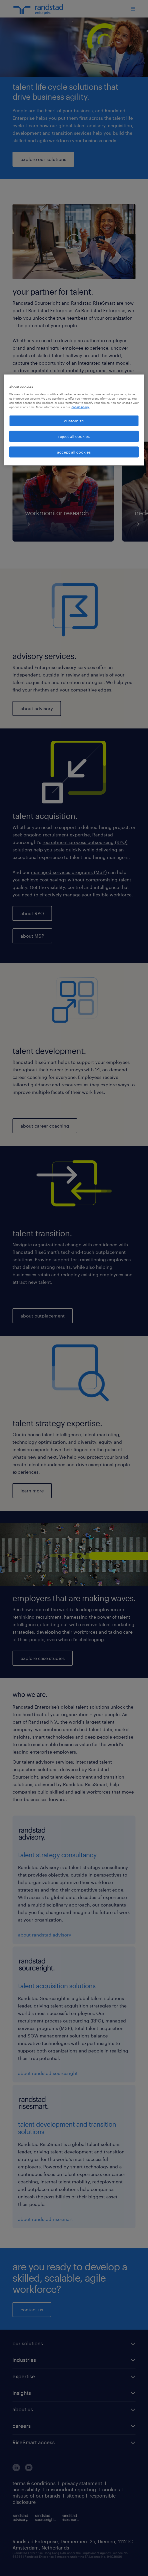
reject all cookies (74, 436)
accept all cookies (74, 451)
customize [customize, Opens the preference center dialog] (74, 420)
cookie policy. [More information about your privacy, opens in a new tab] (81, 407)
